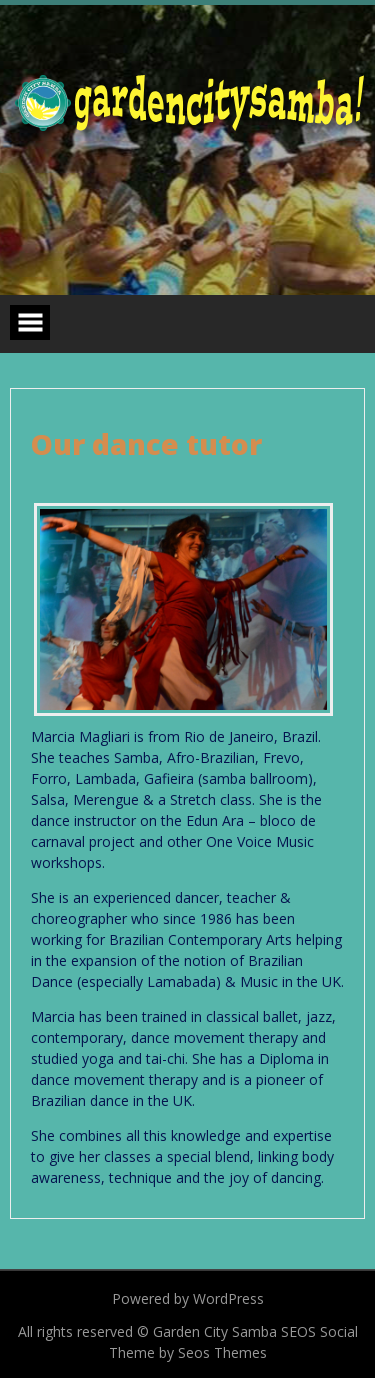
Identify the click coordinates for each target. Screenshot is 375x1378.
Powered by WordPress (188, 1298)
